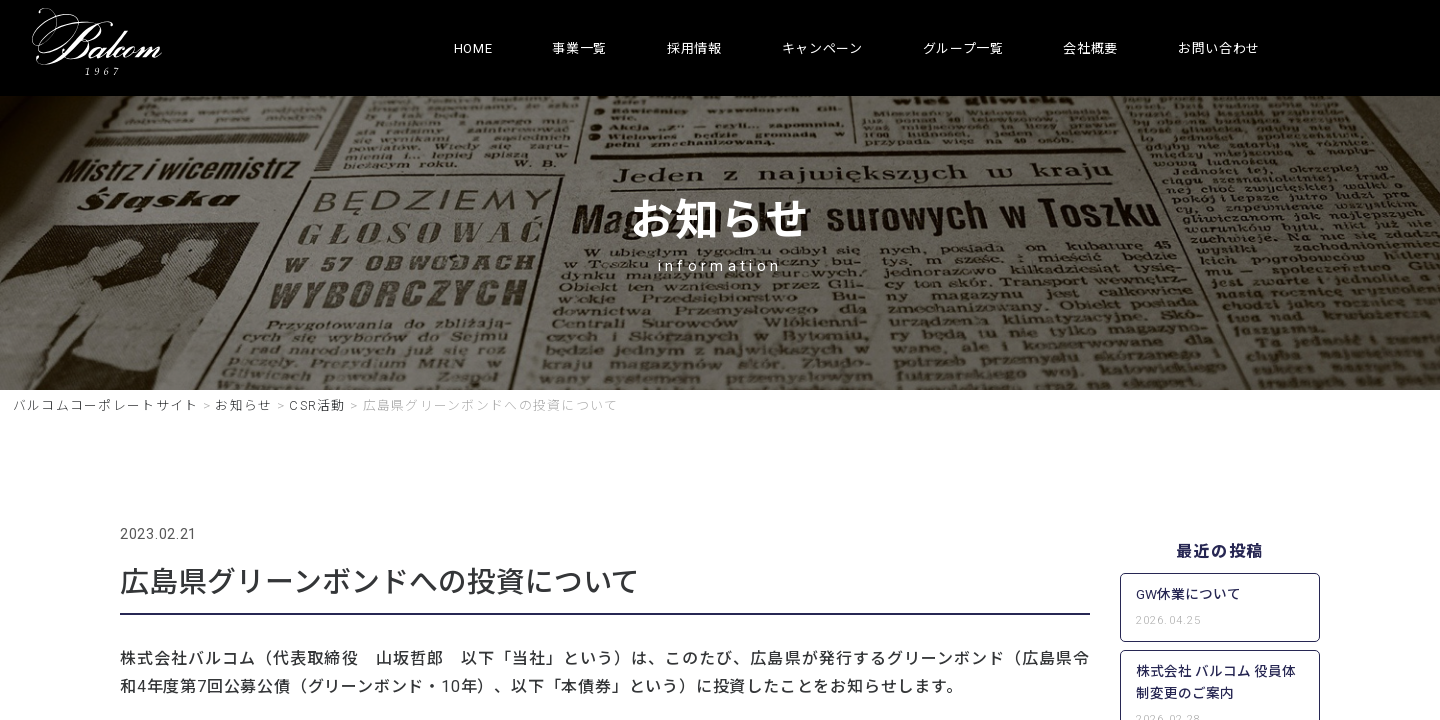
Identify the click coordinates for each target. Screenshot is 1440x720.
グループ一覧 (963, 48)
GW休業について (1188, 594)
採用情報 (694, 48)
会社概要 (1090, 48)
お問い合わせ (1219, 48)
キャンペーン (822, 48)
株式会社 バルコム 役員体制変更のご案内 (1216, 682)
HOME (473, 48)
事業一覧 (579, 48)
